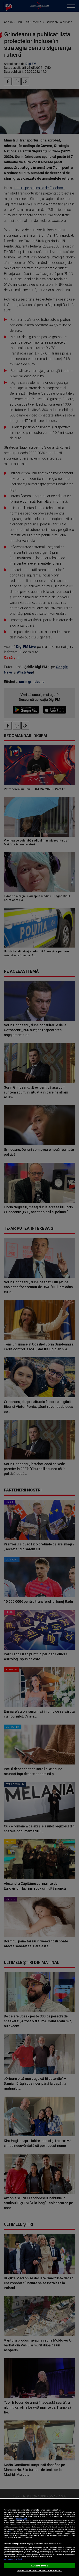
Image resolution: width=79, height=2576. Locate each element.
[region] (39, 2537)
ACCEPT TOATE (39, 2566)
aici (10, 2531)
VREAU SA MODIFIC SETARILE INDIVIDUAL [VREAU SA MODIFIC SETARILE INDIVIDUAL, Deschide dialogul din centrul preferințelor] (39, 2570)
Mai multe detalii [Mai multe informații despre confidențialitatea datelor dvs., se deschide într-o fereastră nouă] (21, 2518)
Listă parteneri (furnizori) (13, 2559)
